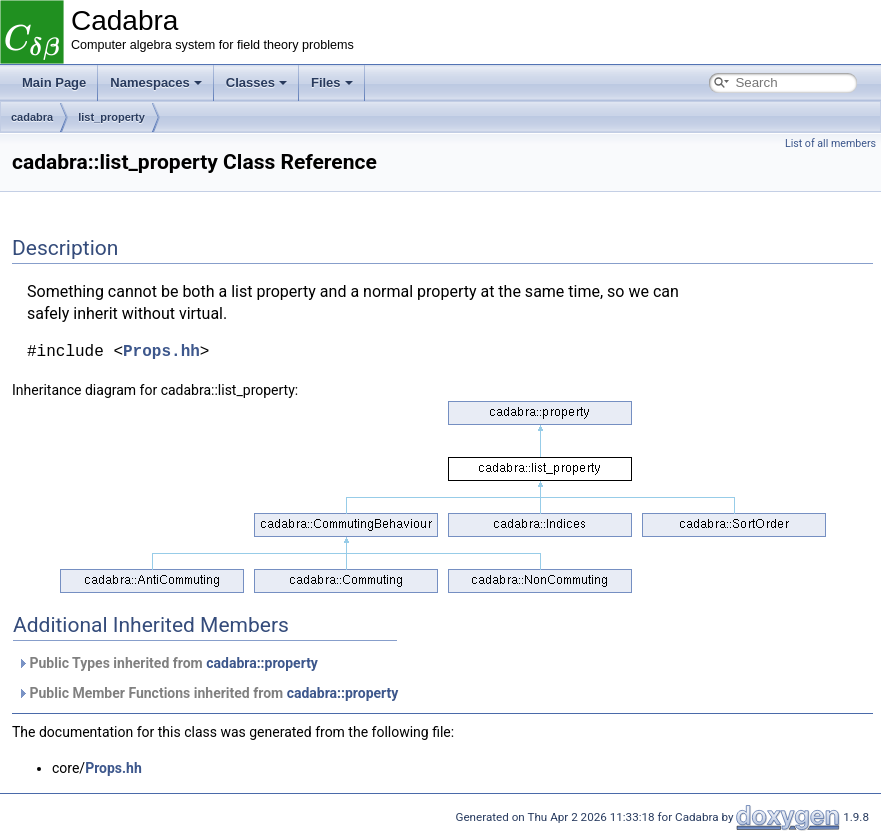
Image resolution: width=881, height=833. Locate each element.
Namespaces (156, 82)
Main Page (54, 82)
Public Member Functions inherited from (207, 693)
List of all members (830, 143)
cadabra (32, 117)
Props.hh (161, 352)
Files (332, 82)
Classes (256, 82)
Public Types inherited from (167, 663)
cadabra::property (262, 663)
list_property (111, 117)
